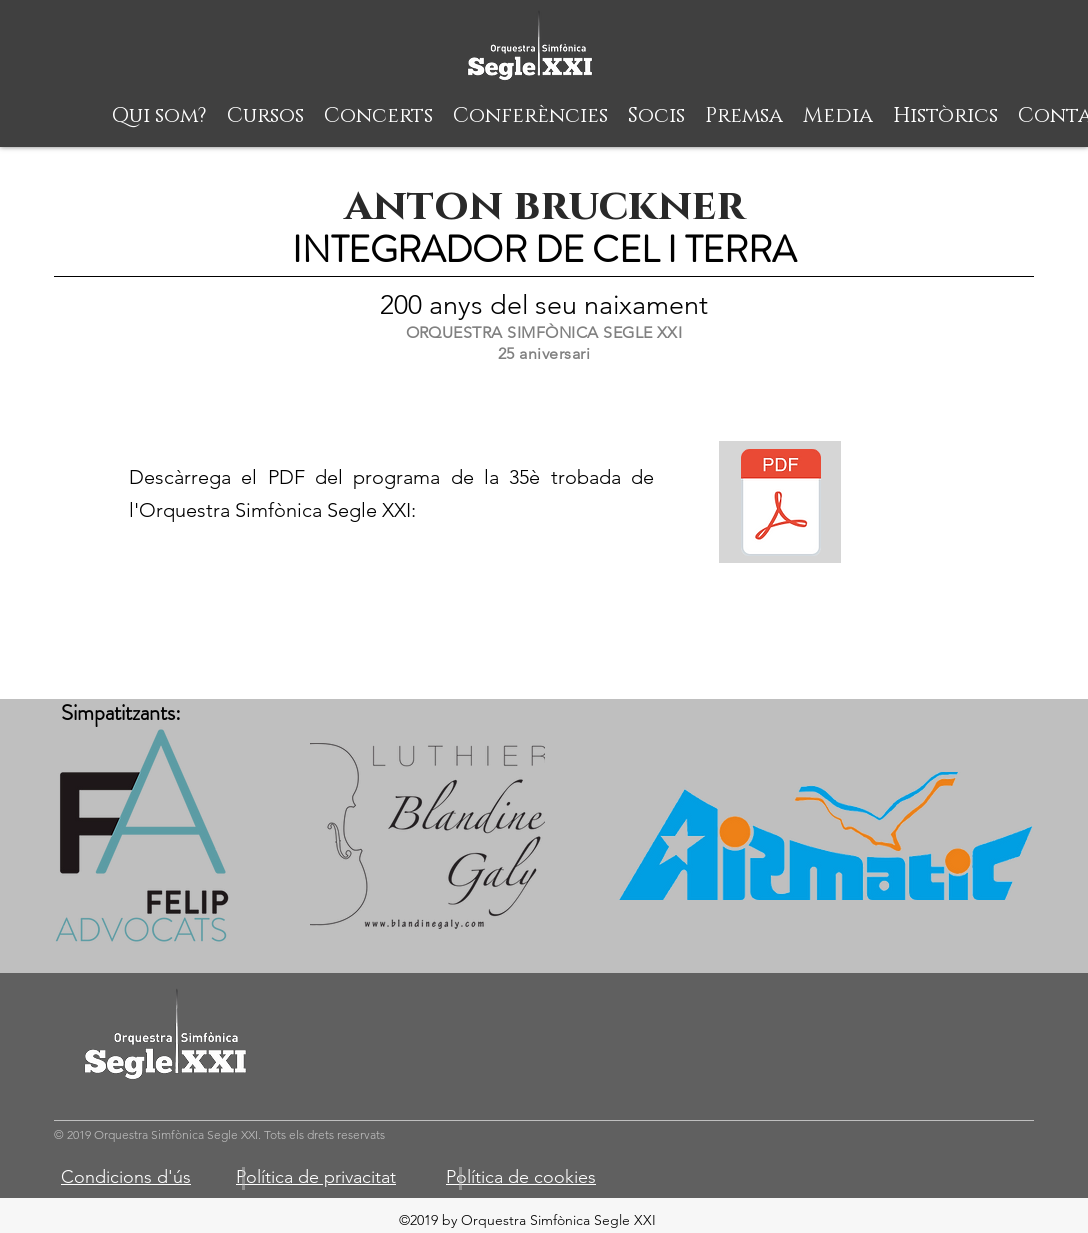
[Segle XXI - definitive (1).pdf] (781, 504)
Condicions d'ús (126, 1177)
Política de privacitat (316, 1177)
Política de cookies (521, 1177)
